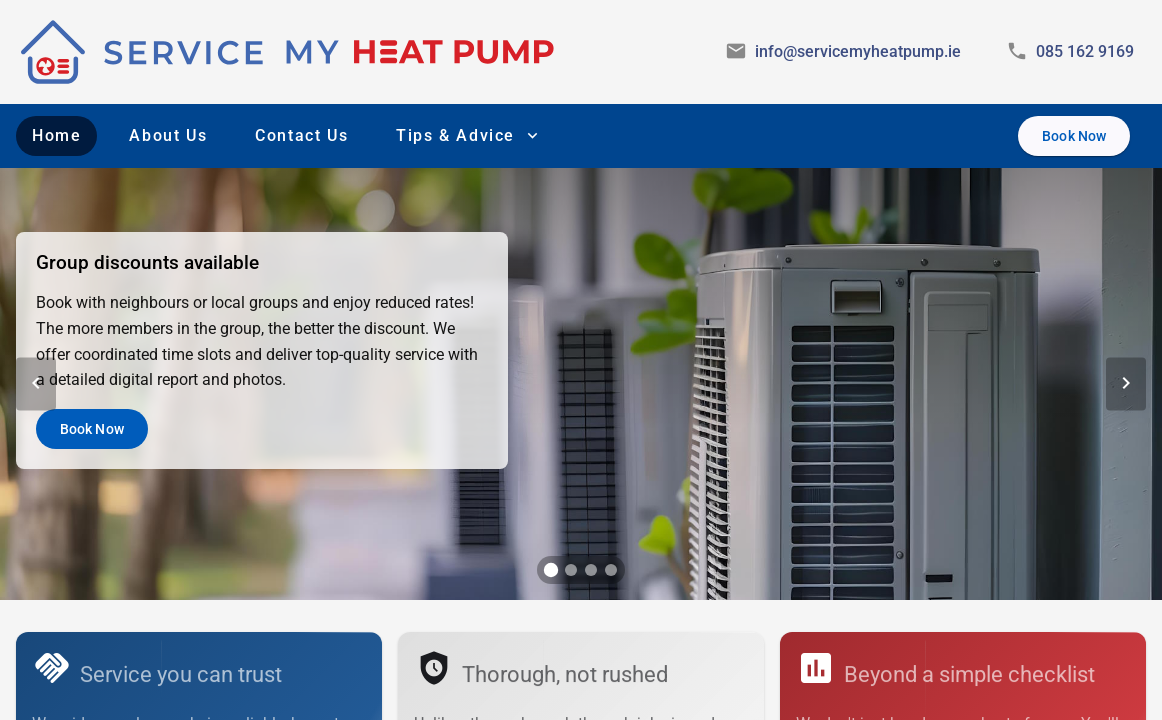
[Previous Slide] (36, 384)
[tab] (551, 570)
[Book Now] (1074, 136)
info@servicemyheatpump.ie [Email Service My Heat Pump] (858, 51)
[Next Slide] (1126, 384)
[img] (288, 52)
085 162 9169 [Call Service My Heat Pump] (1085, 51)
